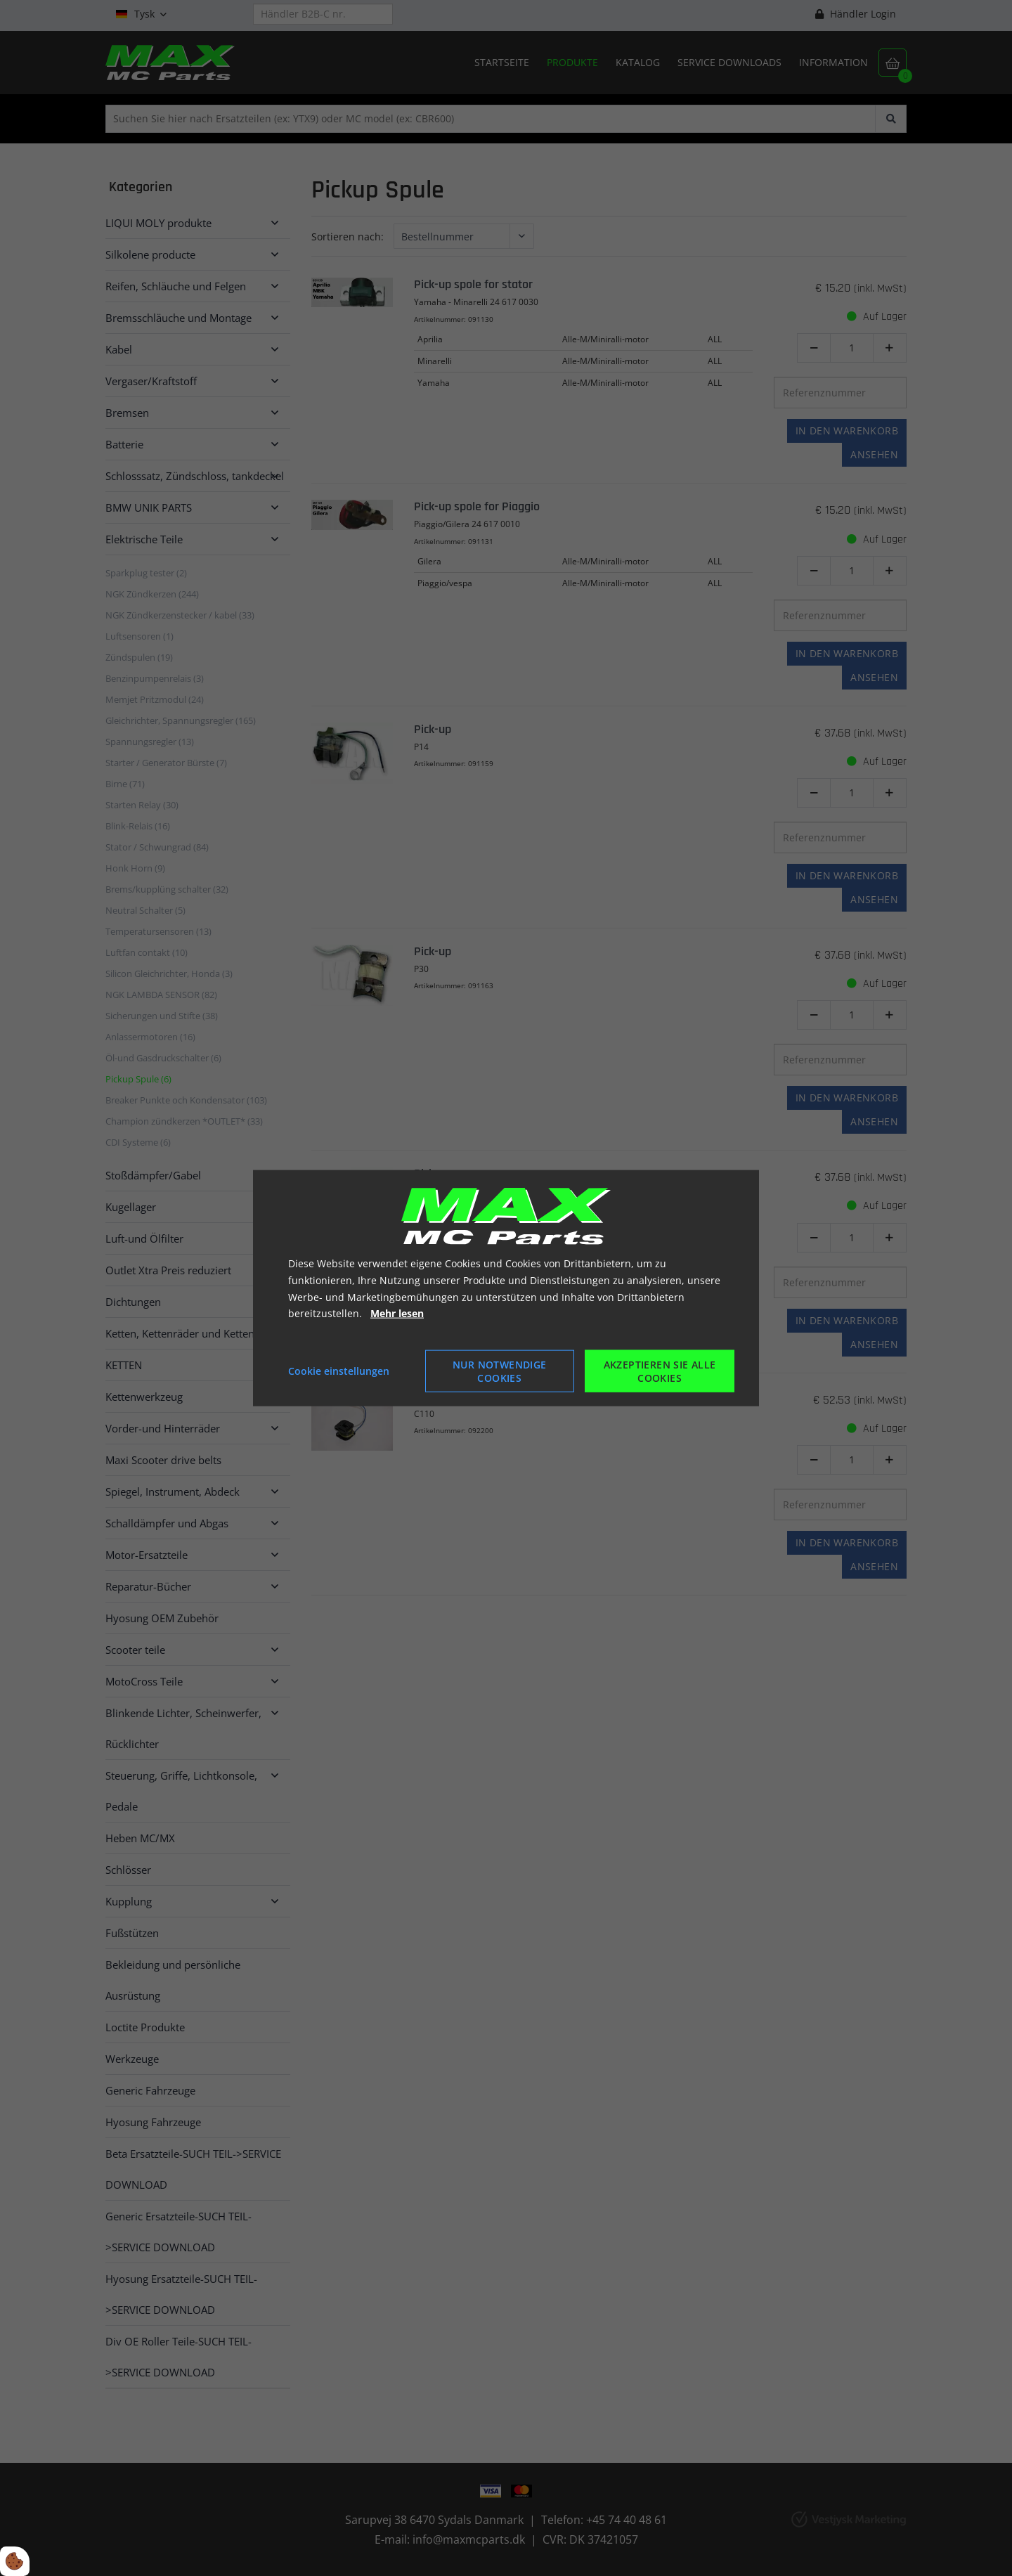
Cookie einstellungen (338, 1371)
